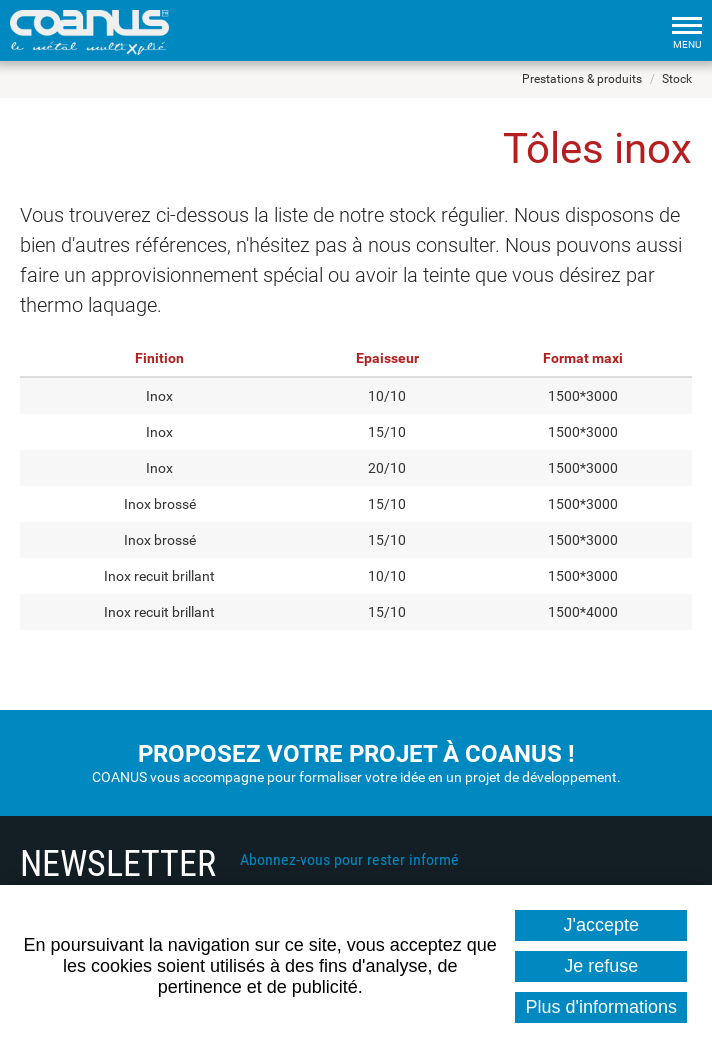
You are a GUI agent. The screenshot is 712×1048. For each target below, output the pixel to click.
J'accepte (601, 925)
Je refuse (601, 966)
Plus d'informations (601, 1007)
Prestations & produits (582, 79)
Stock (677, 79)
